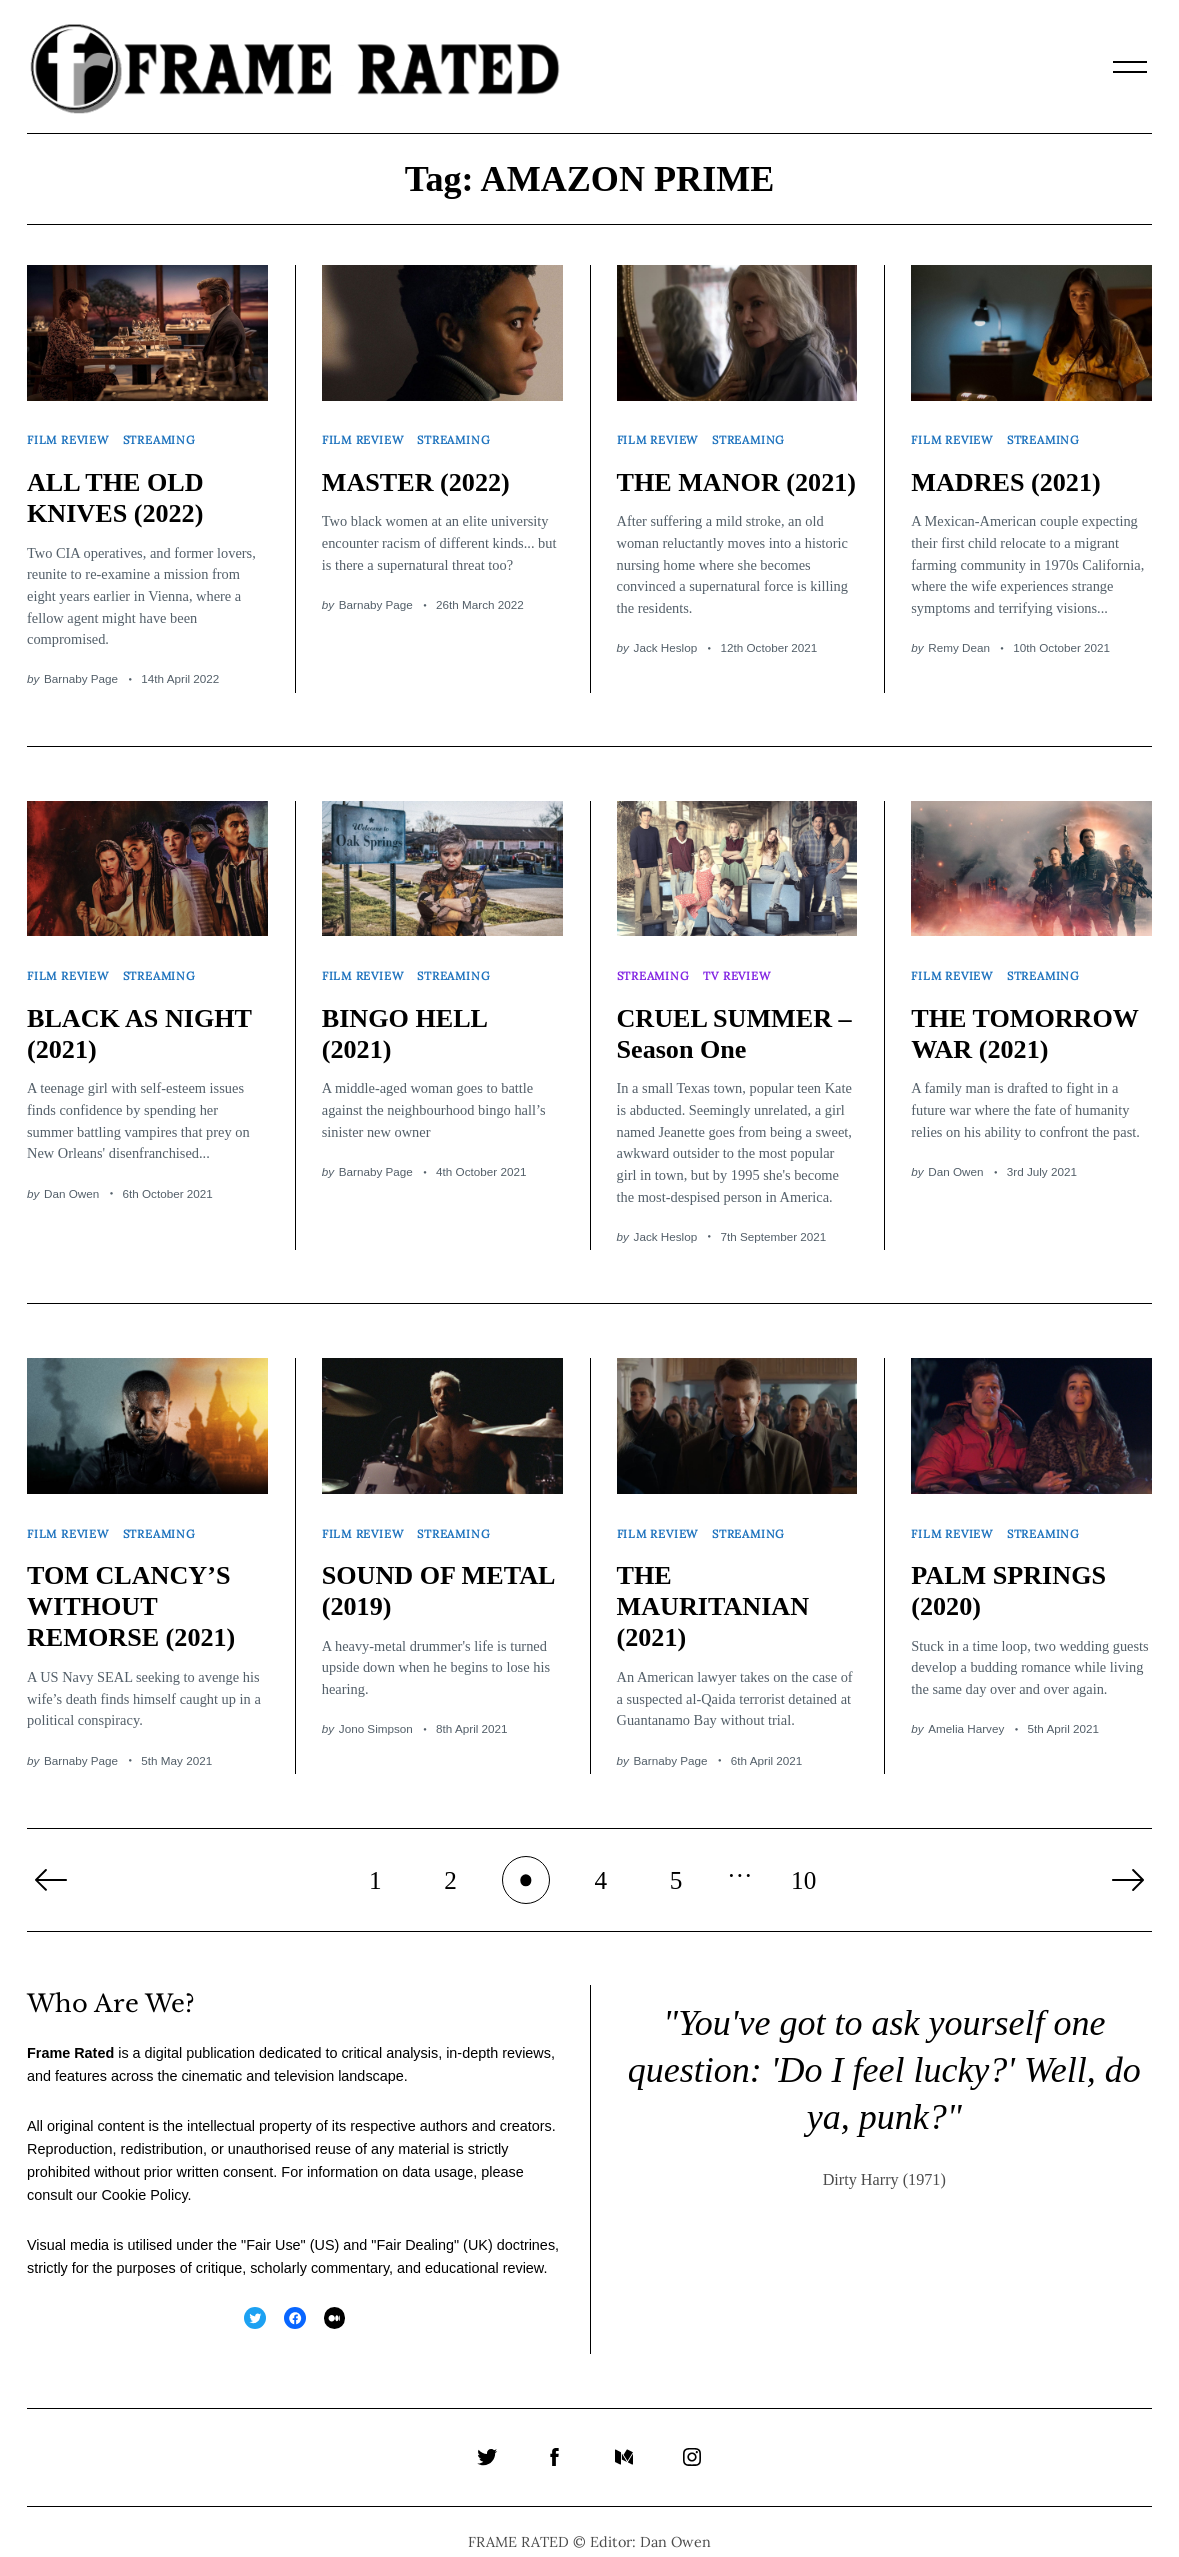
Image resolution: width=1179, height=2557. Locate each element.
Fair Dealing (415, 2224)
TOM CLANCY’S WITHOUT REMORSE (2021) (135, 1585)
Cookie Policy (144, 2174)
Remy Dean (959, 640)
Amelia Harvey (966, 1707)
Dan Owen (71, 1178)
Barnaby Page (81, 671)
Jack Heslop (666, 671)
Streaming (163, 436)
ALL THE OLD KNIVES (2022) (118, 490)
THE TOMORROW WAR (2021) (1028, 1019)
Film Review (69, 436)
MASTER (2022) (419, 475)
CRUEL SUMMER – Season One (728, 1019)
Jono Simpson (376, 1707)
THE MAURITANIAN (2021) (716, 1585)
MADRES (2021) (1009, 475)
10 (803, 1858)
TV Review (741, 964)
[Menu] (1130, 67)
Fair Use (273, 2224)
